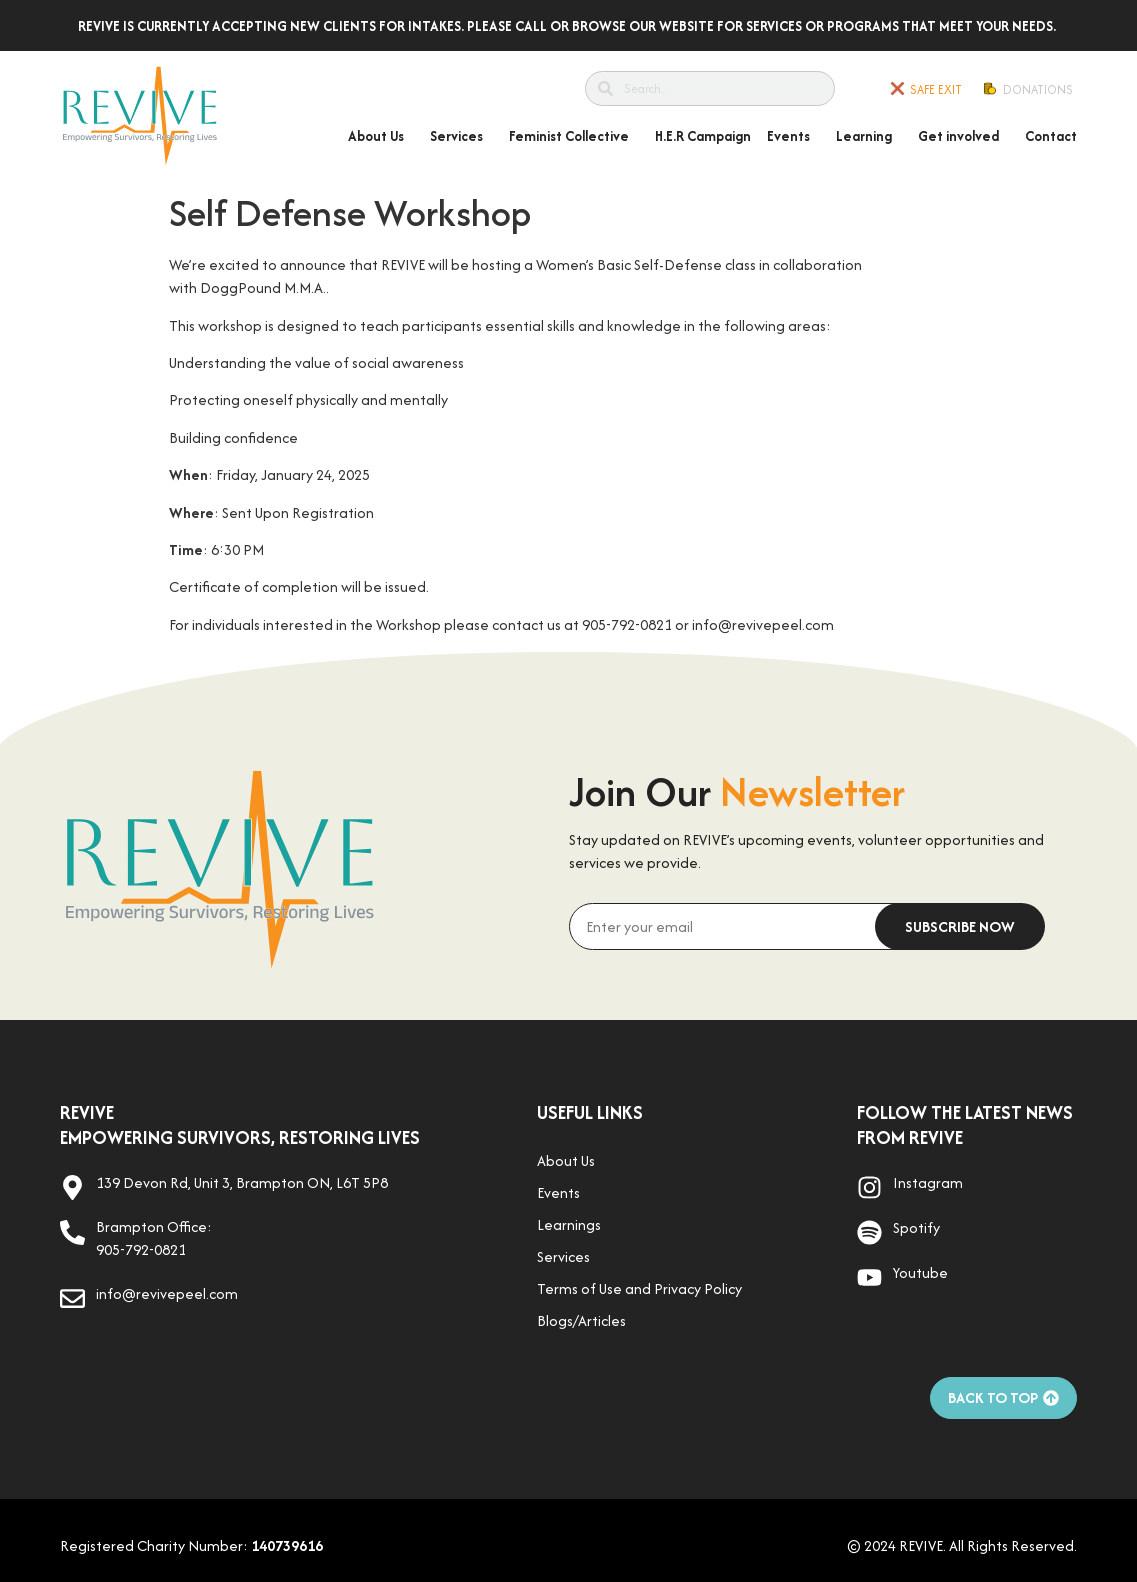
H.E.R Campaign (703, 136)
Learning (869, 136)
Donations (1038, 89)
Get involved (963, 136)
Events (793, 136)
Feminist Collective (574, 136)
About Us (381, 136)
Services (461, 136)
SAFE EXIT (936, 89)
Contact (1051, 136)
